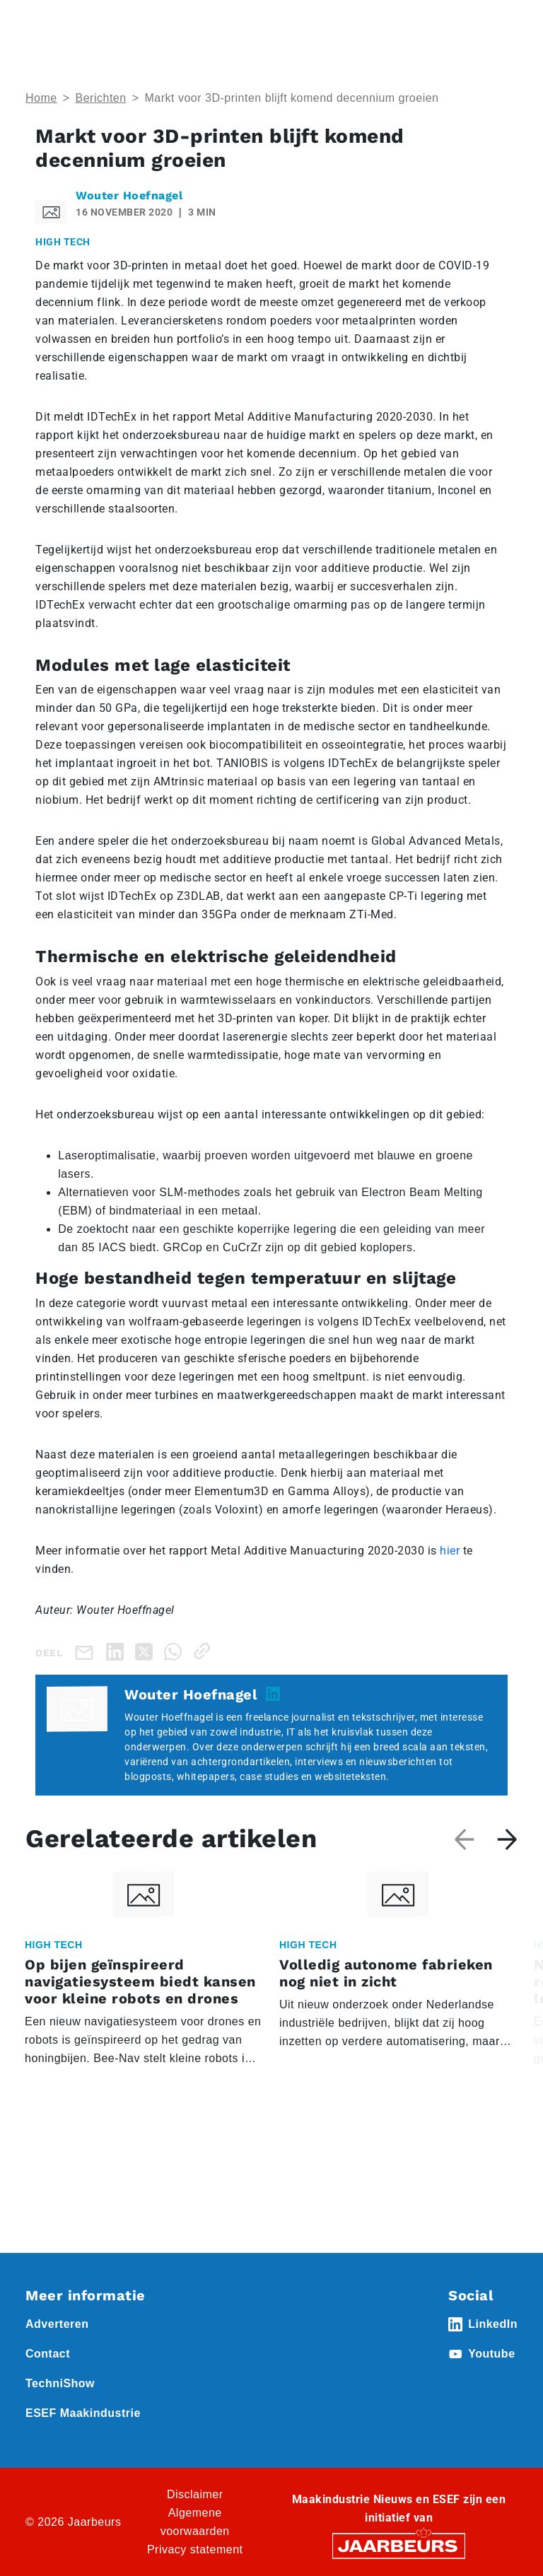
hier (450, 1550)
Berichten (101, 98)
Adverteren (56, 2324)
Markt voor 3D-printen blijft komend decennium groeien (291, 98)
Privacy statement (195, 2549)
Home (41, 98)
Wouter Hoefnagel (129, 195)
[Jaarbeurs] (398, 2545)
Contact (47, 2354)
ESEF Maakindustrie (83, 2413)
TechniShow (60, 2383)
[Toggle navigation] (504, 30)
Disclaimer (195, 2494)
